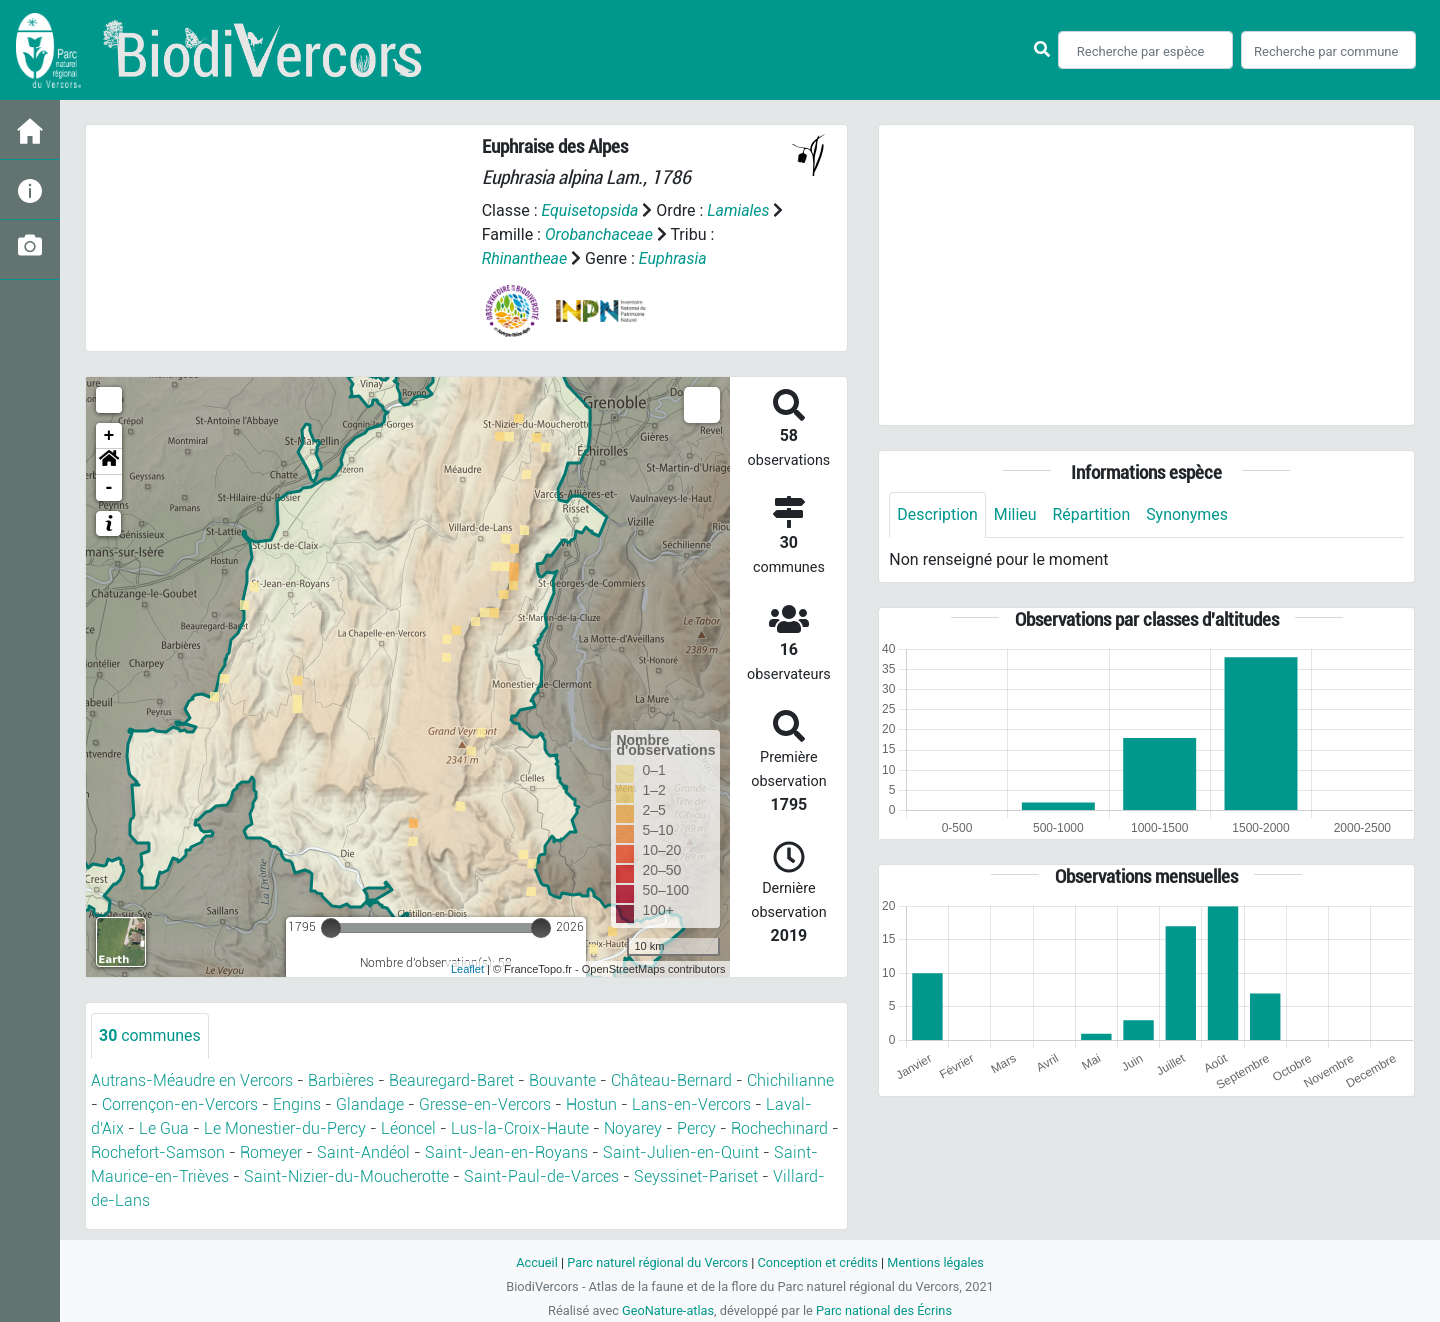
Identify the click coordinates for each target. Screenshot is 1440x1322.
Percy (696, 1128)
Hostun (591, 1104)
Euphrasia (673, 258)
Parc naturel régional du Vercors (657, 1262)
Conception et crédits (817, 1262)
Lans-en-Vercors (691, 1104)
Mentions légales (936, 1262)
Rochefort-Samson (158, 1152)
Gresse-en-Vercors (485, 1104)
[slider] (331, 928)
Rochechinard (779, 1128)
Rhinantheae (525, 258)
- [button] (109, 488)
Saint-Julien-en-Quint (681, 1152)
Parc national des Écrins (884, 1310)
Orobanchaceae (613, 234)
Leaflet (467, 969)
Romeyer (271, 1152)
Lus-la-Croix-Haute (520, 1128)
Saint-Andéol (363, 1152)
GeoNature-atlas (667, 1310)
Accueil (536, 1262)
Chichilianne (790, 1080)
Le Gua (164, 1128)
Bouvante (562, 1080)
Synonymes (1188, 514)
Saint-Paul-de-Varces (541, 1176)
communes (150, 1035)
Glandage (370, 1104)
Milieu (1015, 514)
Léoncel (408, 1128)
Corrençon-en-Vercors (180, 1104)
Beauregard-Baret (451, 1080)
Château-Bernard (671, 1080)
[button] (109, 462)
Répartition (1092, 514)
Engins (297, 1104)
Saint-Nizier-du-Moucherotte (346, 1176)
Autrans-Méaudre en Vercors (192, 1080)
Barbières (341, 1080)
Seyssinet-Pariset (696, 1176)
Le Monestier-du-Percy (285, 1128)
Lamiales (739, 210)
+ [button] (109, 436)
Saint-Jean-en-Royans (506, 1152)
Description (937, 514)
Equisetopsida (590, 210)
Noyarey (633, 1128)
